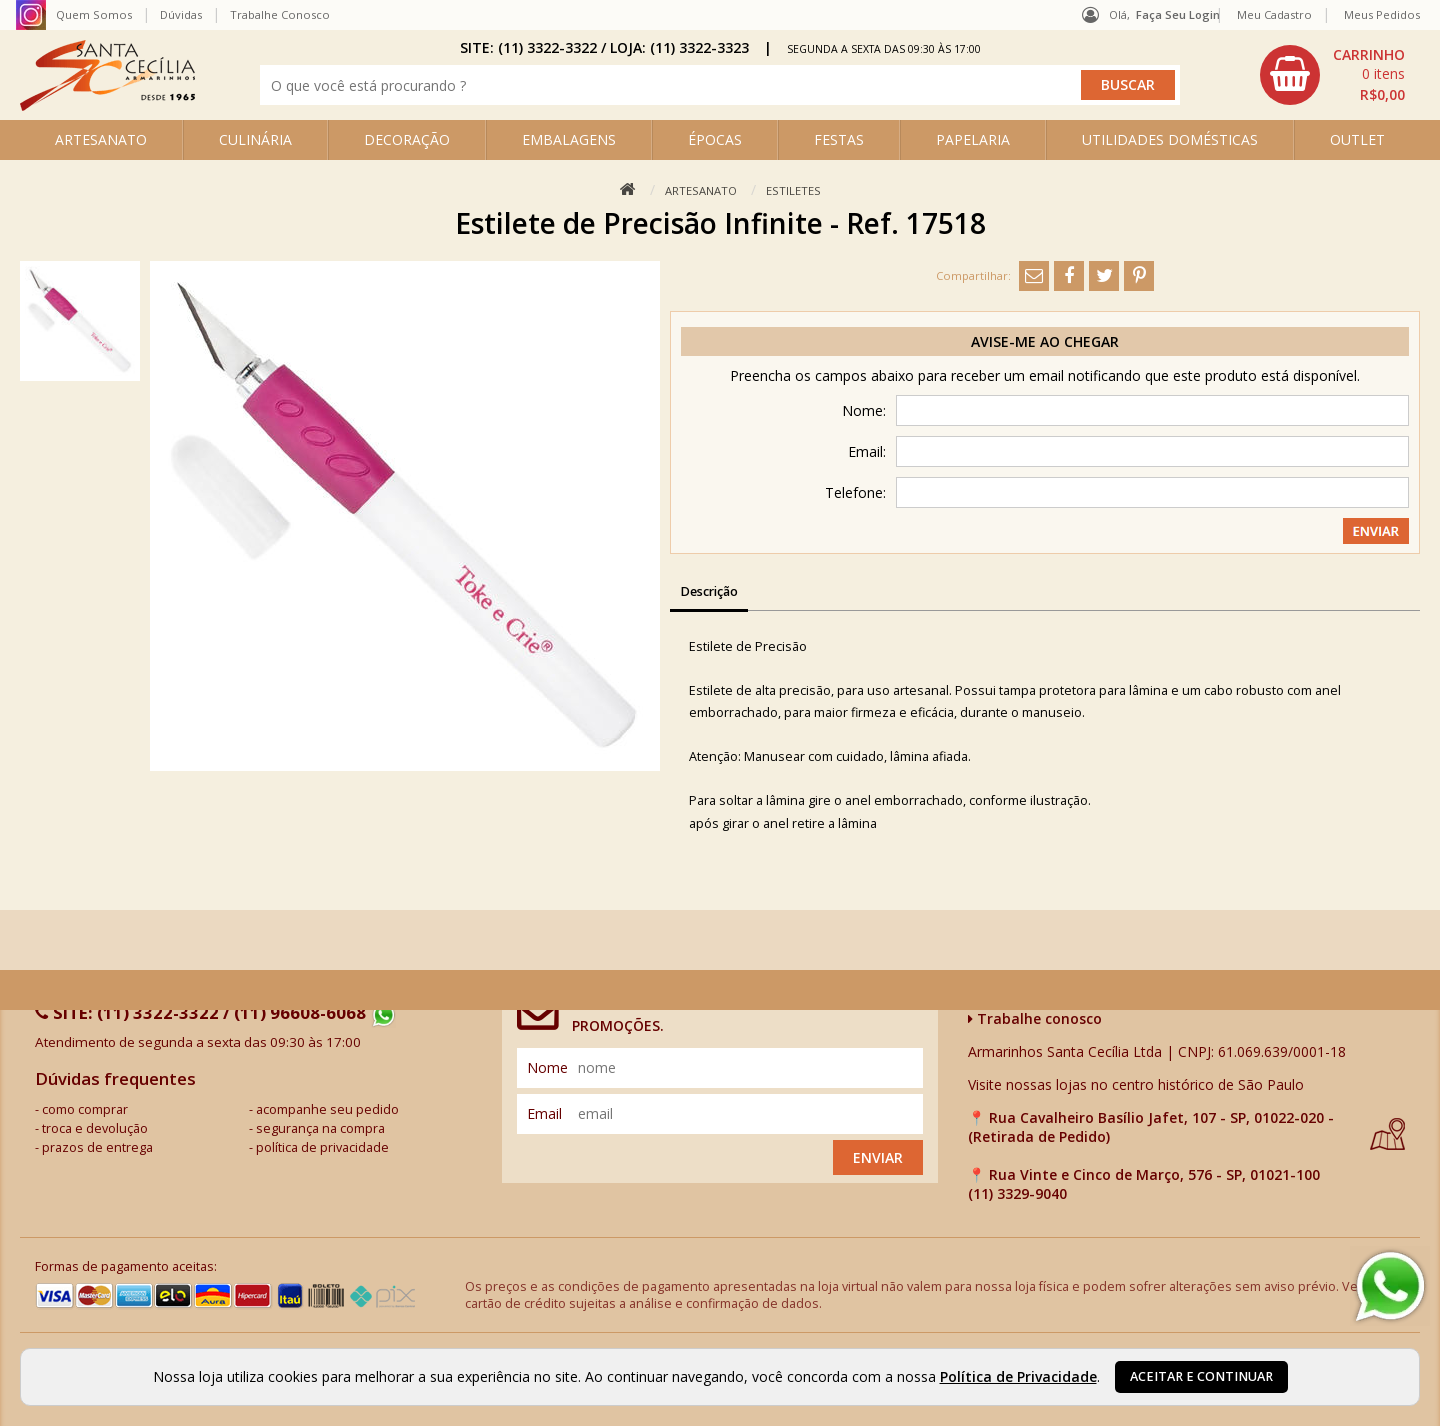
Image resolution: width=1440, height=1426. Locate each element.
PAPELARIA (973, 139)
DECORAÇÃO (407, 139)
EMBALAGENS (569, 139)
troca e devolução (95, 1128)
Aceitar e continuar (1201, 1376)
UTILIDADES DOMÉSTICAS (1170, 139)
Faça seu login (1178, 14)
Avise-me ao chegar (1045, 341)
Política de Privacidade (1018, 1376)
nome (547, 1067)
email (544, 1113)
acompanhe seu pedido (327, 1109)
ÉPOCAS (715, 139)
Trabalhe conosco (1035, 1018)
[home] (107, 105)
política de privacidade (322, 1147)
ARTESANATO (101, 139)
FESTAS (839, 139)
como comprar (85, 1109)
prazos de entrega (97, 1147)
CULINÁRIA (255, 139)
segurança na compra (320, 1128)
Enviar (878, 1157)
